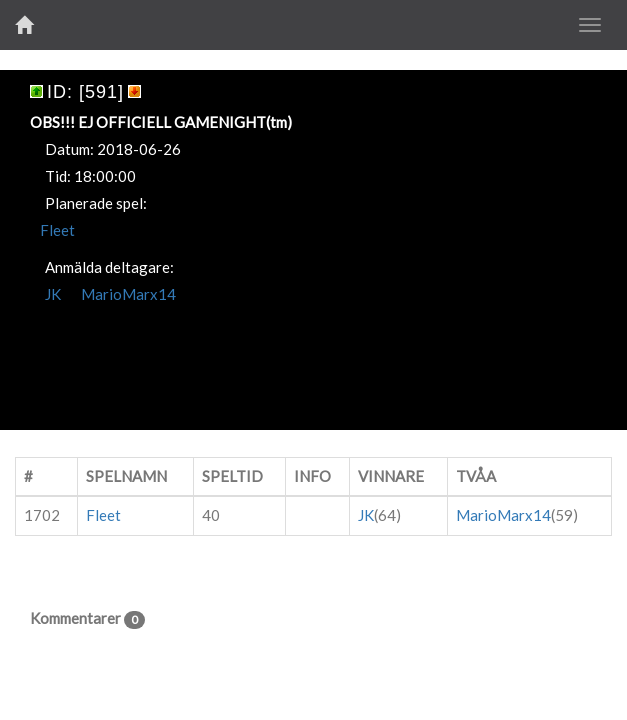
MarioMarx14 (128, 294)
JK (53, 294)
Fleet (57, 230)
